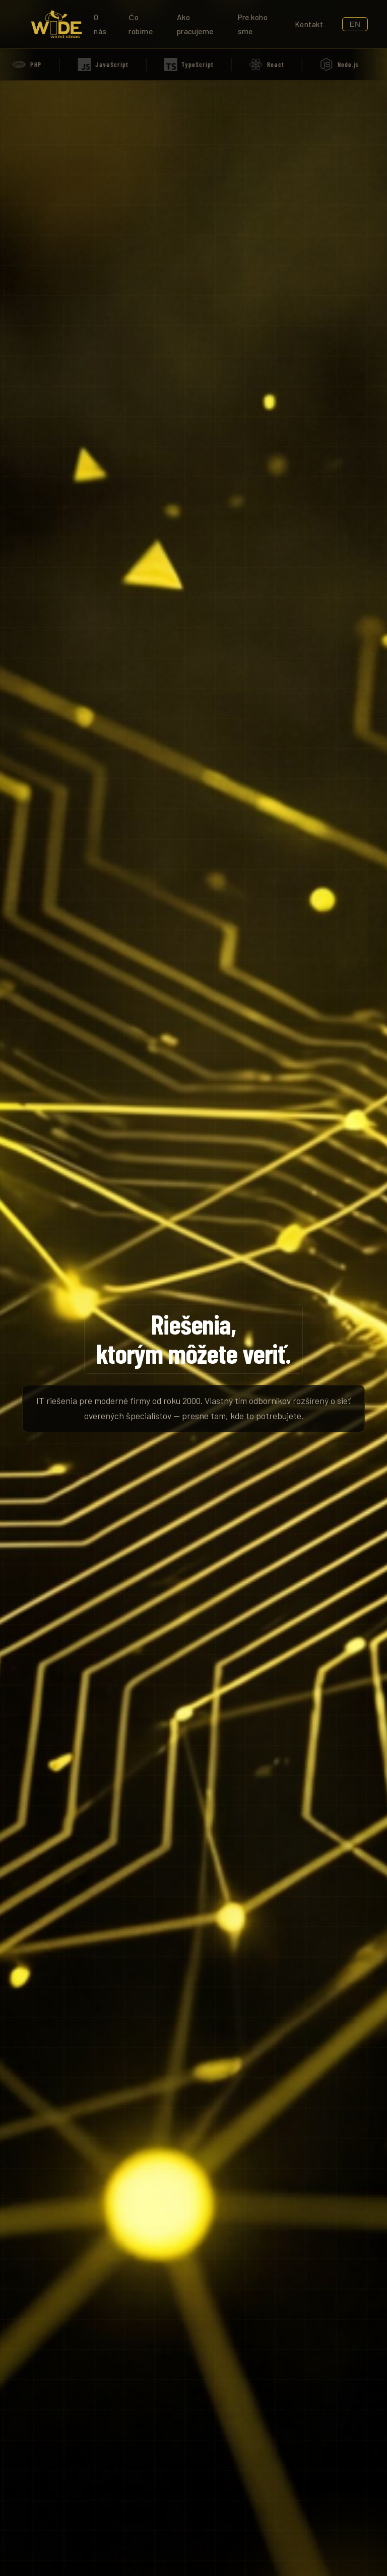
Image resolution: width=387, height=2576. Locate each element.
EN (355, 24)
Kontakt (309, 24)
